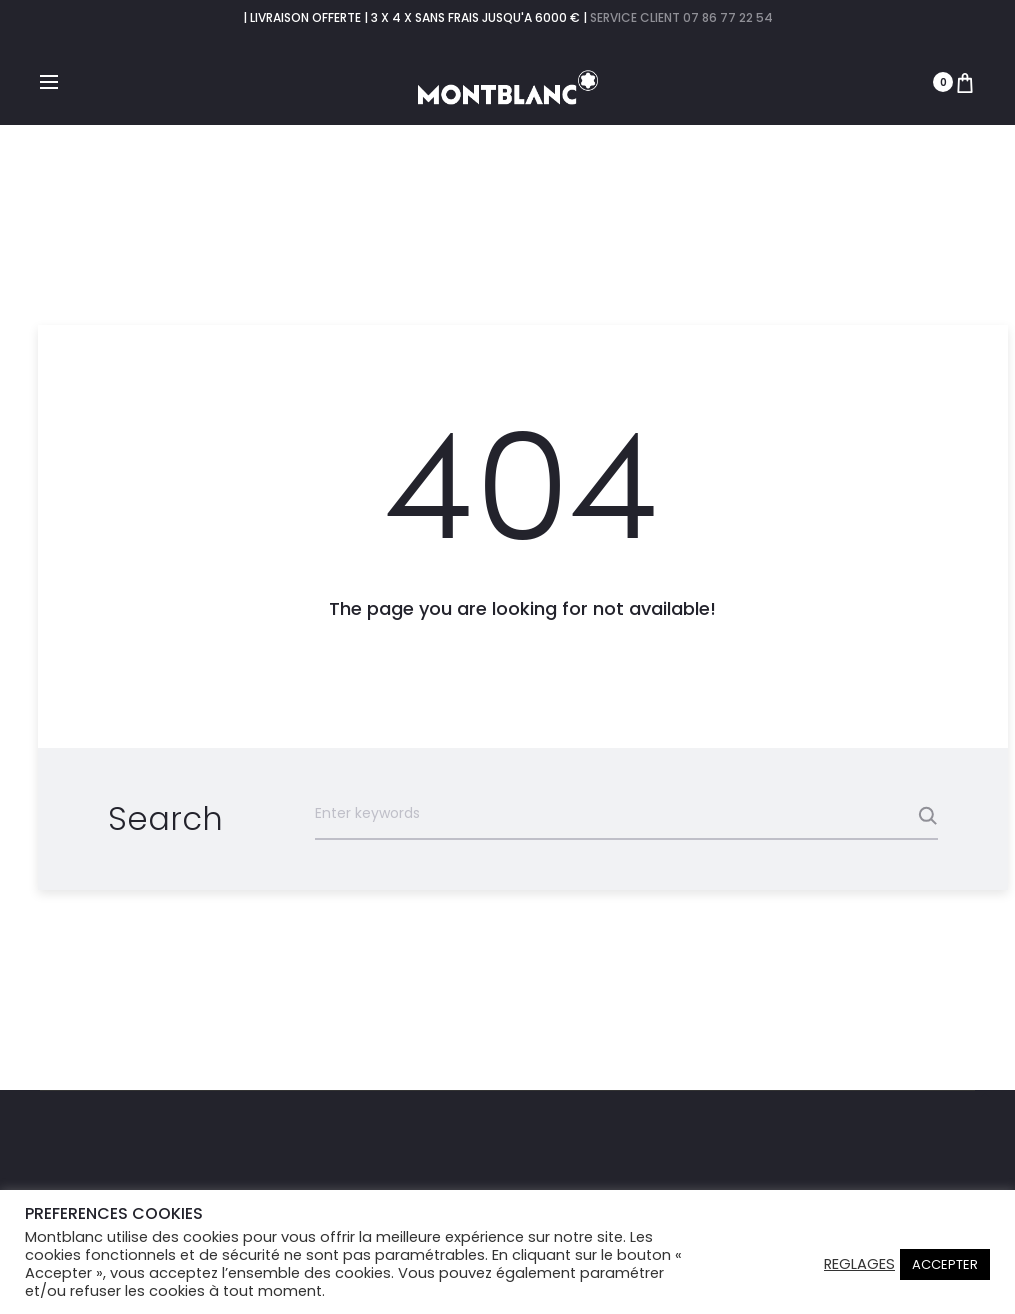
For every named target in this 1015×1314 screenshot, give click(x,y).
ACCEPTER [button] (945, 1264)
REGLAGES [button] (859, 1264)
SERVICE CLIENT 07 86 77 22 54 (681, 17)
